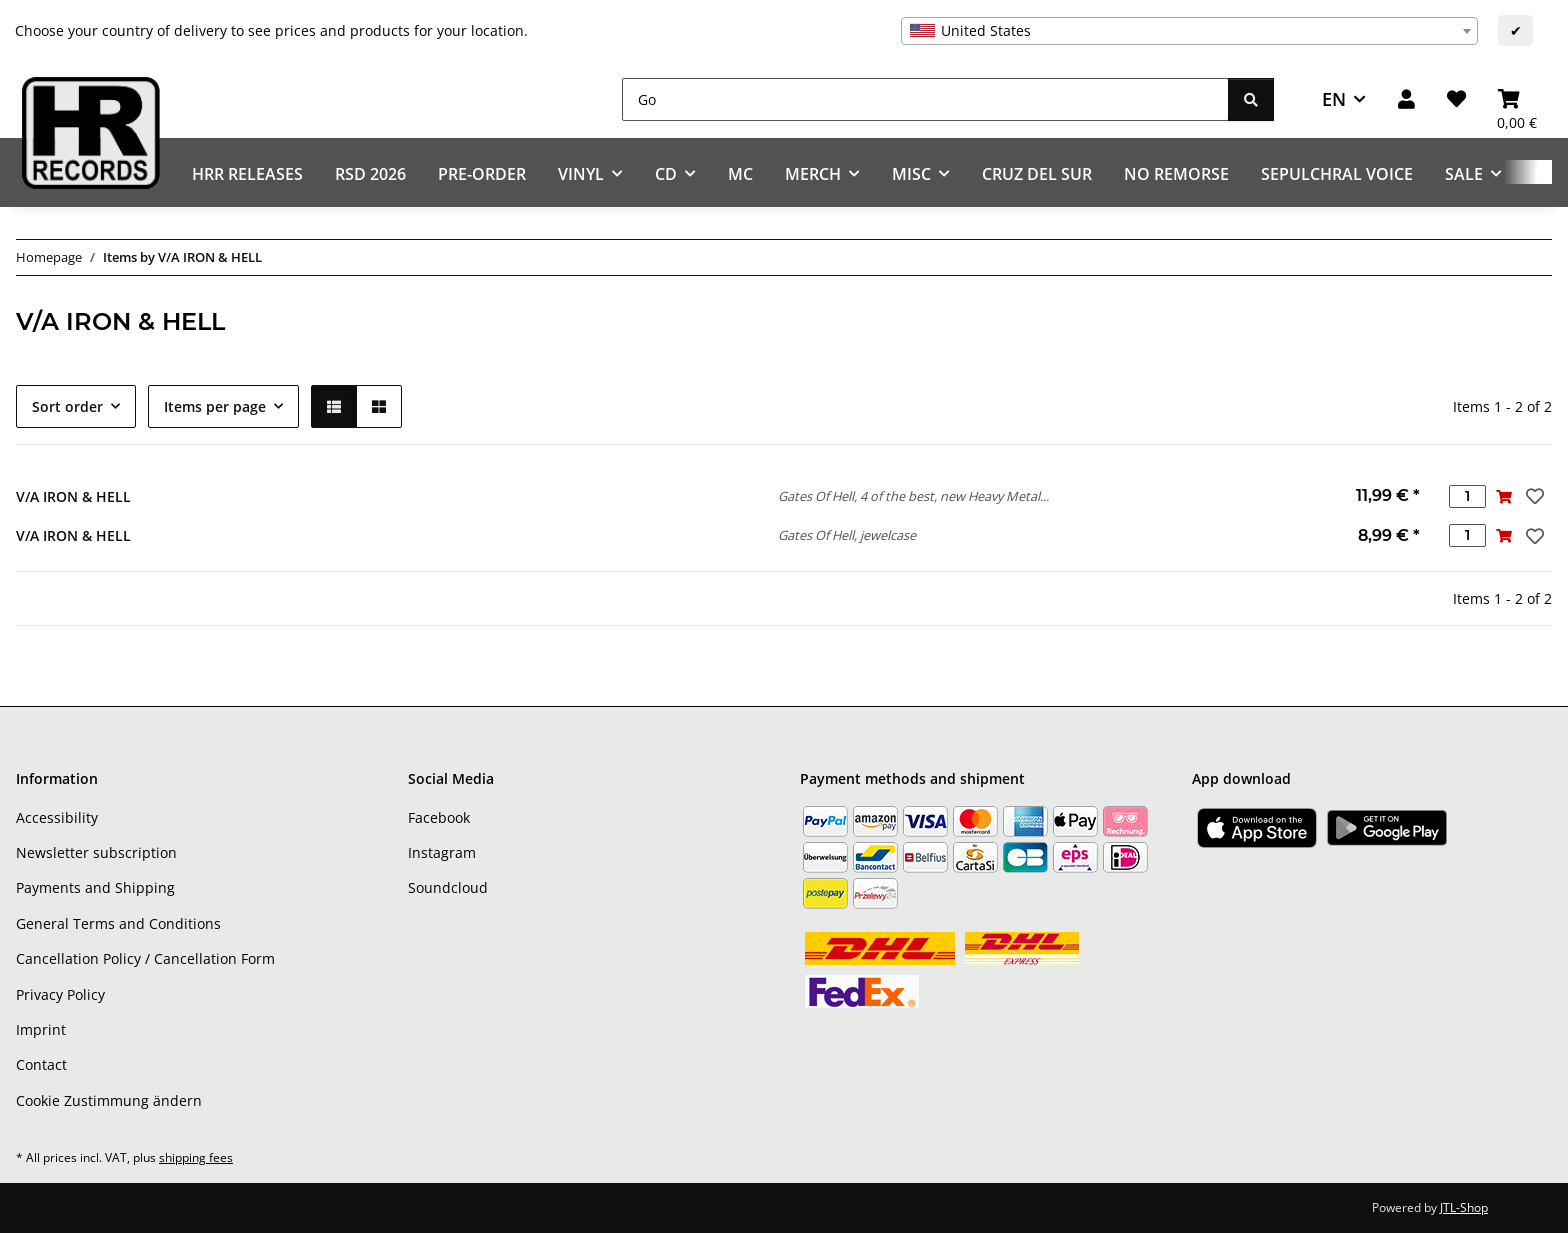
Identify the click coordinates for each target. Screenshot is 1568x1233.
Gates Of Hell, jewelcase (847, 535)
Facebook (439, 817)
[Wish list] (1456, 99)
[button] (1406, 99)
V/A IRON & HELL (73, 496)
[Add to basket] (1504, 496)
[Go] (925, 99)
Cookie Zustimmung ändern (109, 1100)
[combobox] (1189, 31)
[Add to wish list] (1533, 496)
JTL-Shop (1464, 1207)
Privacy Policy (60, 994)
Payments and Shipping (95, 887)
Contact (41, 1064)
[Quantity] (1467, 496)
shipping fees (196, 1157)
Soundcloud (448, 887)
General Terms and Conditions (118, 923)
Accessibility (57, 817)
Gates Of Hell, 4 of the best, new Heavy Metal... (913, 496)
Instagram (442, 852)
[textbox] (1189, 31)
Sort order (67, 406)
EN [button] (1334, 99)
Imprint (41, 1029)
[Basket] (1517, 99)
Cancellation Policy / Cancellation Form (145, 958)
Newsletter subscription (96, 852)
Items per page (215, 406)
